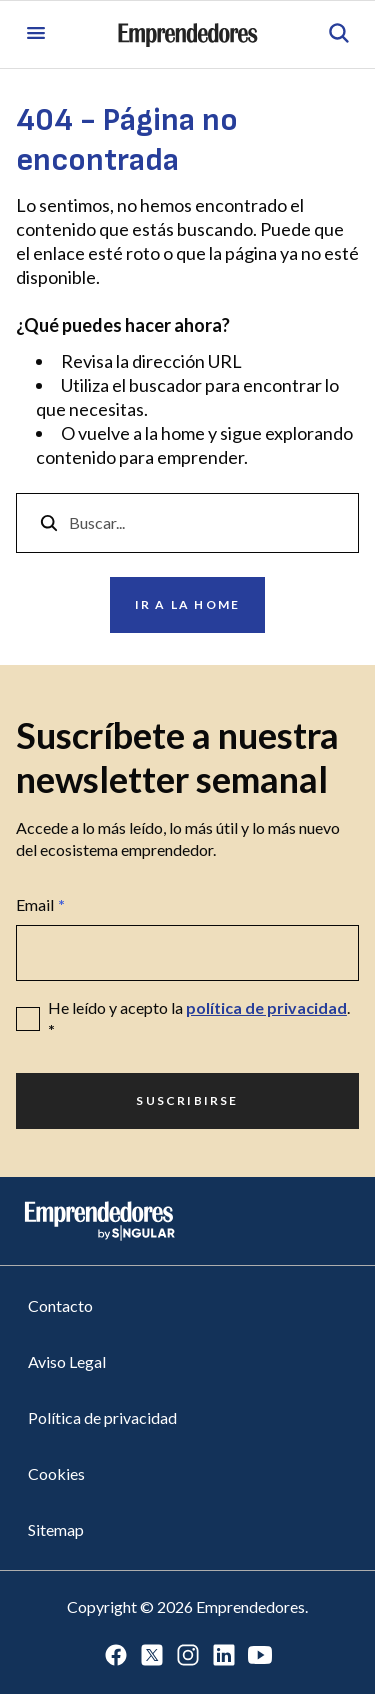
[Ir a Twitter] (152, 1656)
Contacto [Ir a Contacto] (60, 1305)
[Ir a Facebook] (116, 1656)
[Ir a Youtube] (260, 1656)
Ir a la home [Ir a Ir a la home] (187, 604)
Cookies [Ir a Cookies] (56, 1473)
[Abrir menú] (36, 34)
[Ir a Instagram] (188, 1656)
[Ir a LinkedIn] (224, 1656)
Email (40, 905)
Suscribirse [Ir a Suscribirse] (187, 1100)
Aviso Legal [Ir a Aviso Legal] (67, 1361)
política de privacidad (266, 1007)
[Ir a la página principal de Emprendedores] (188, 35)
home (183, 433)
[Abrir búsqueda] (339, 34)
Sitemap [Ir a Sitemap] (56, 1529)
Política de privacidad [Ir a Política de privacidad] (102, 1417)
